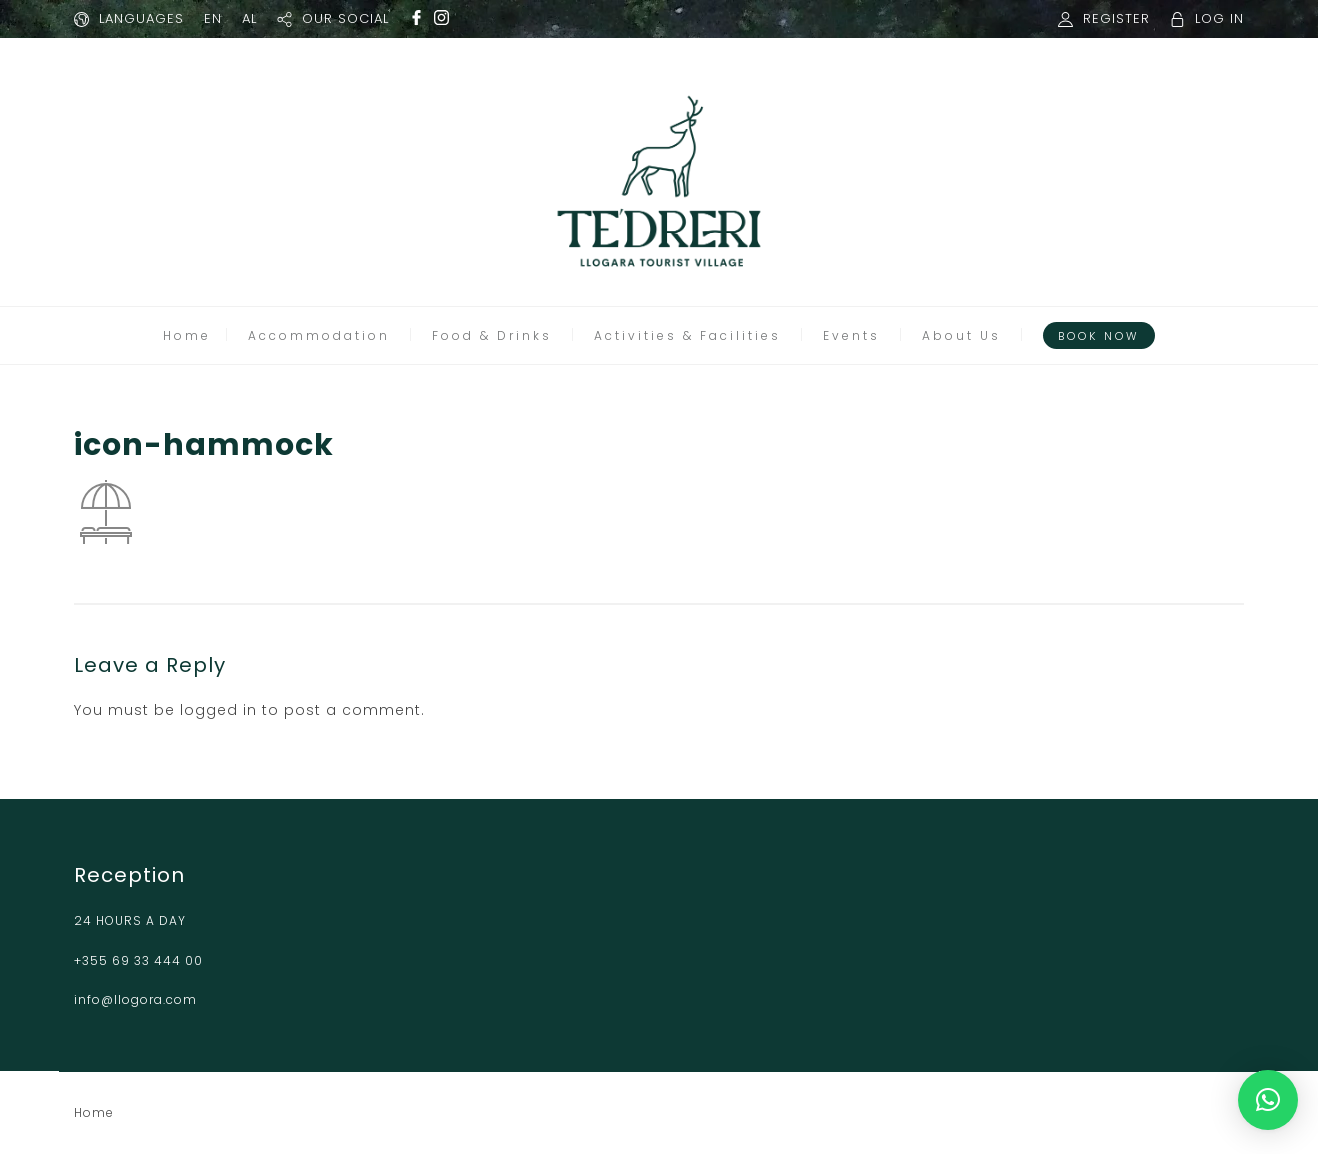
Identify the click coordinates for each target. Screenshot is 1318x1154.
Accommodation (319, 335)
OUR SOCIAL (345, 18)
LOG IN (1219, 18)
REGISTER (1116, 18)
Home (187, 335)
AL (249, 18)
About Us (961, 335)
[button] (1268, 1100)
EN (213, 18)
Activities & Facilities (687, 335)
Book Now (1099, 336)
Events (851, 335)
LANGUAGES (141, 18)
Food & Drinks (492, 335)
